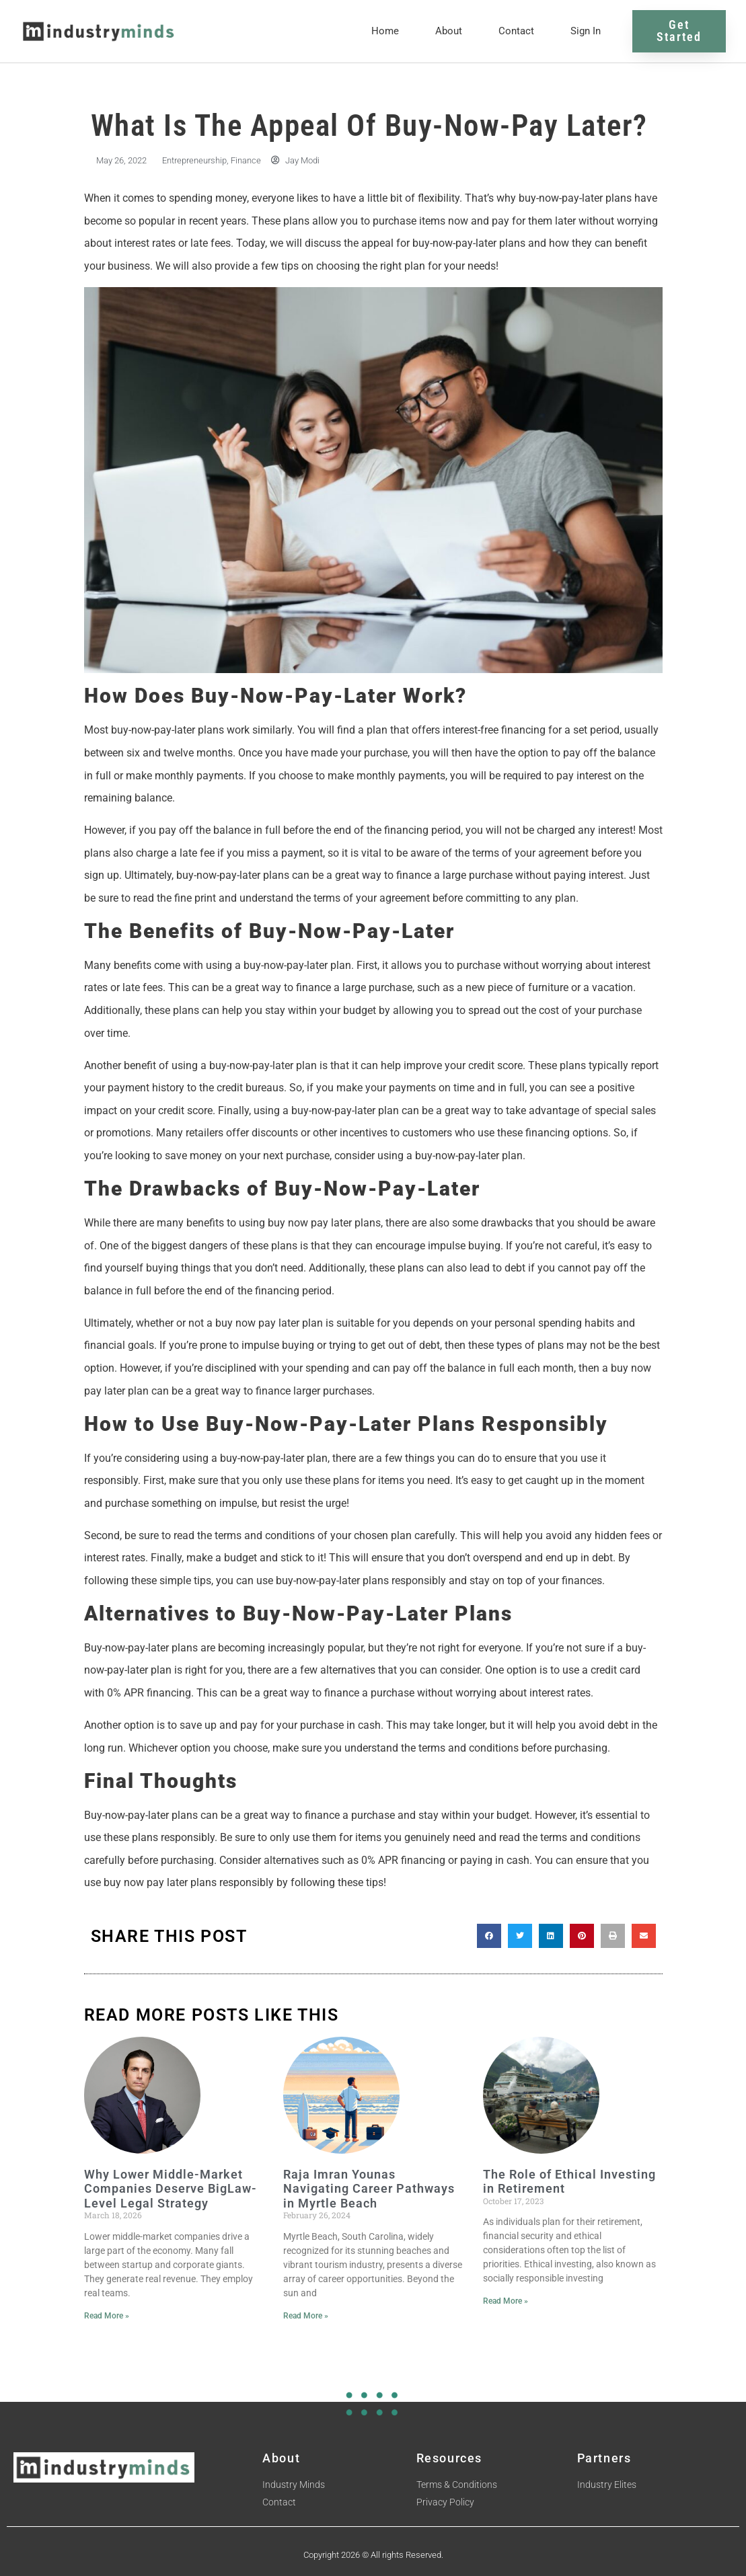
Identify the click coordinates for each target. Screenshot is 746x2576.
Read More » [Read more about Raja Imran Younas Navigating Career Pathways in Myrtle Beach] (305, 2312)
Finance (246, 157)
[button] (489, 1933)
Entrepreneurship (194, 157)
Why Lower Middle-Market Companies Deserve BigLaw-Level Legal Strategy (170, 2185)
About (448, 30)
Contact (516, 30)
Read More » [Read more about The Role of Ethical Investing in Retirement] (505, 2298)
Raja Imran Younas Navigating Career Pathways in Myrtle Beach (369, 2185)
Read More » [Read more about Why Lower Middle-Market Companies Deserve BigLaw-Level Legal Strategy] (106, 2312)
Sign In (585, 30)
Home (385, 30)
